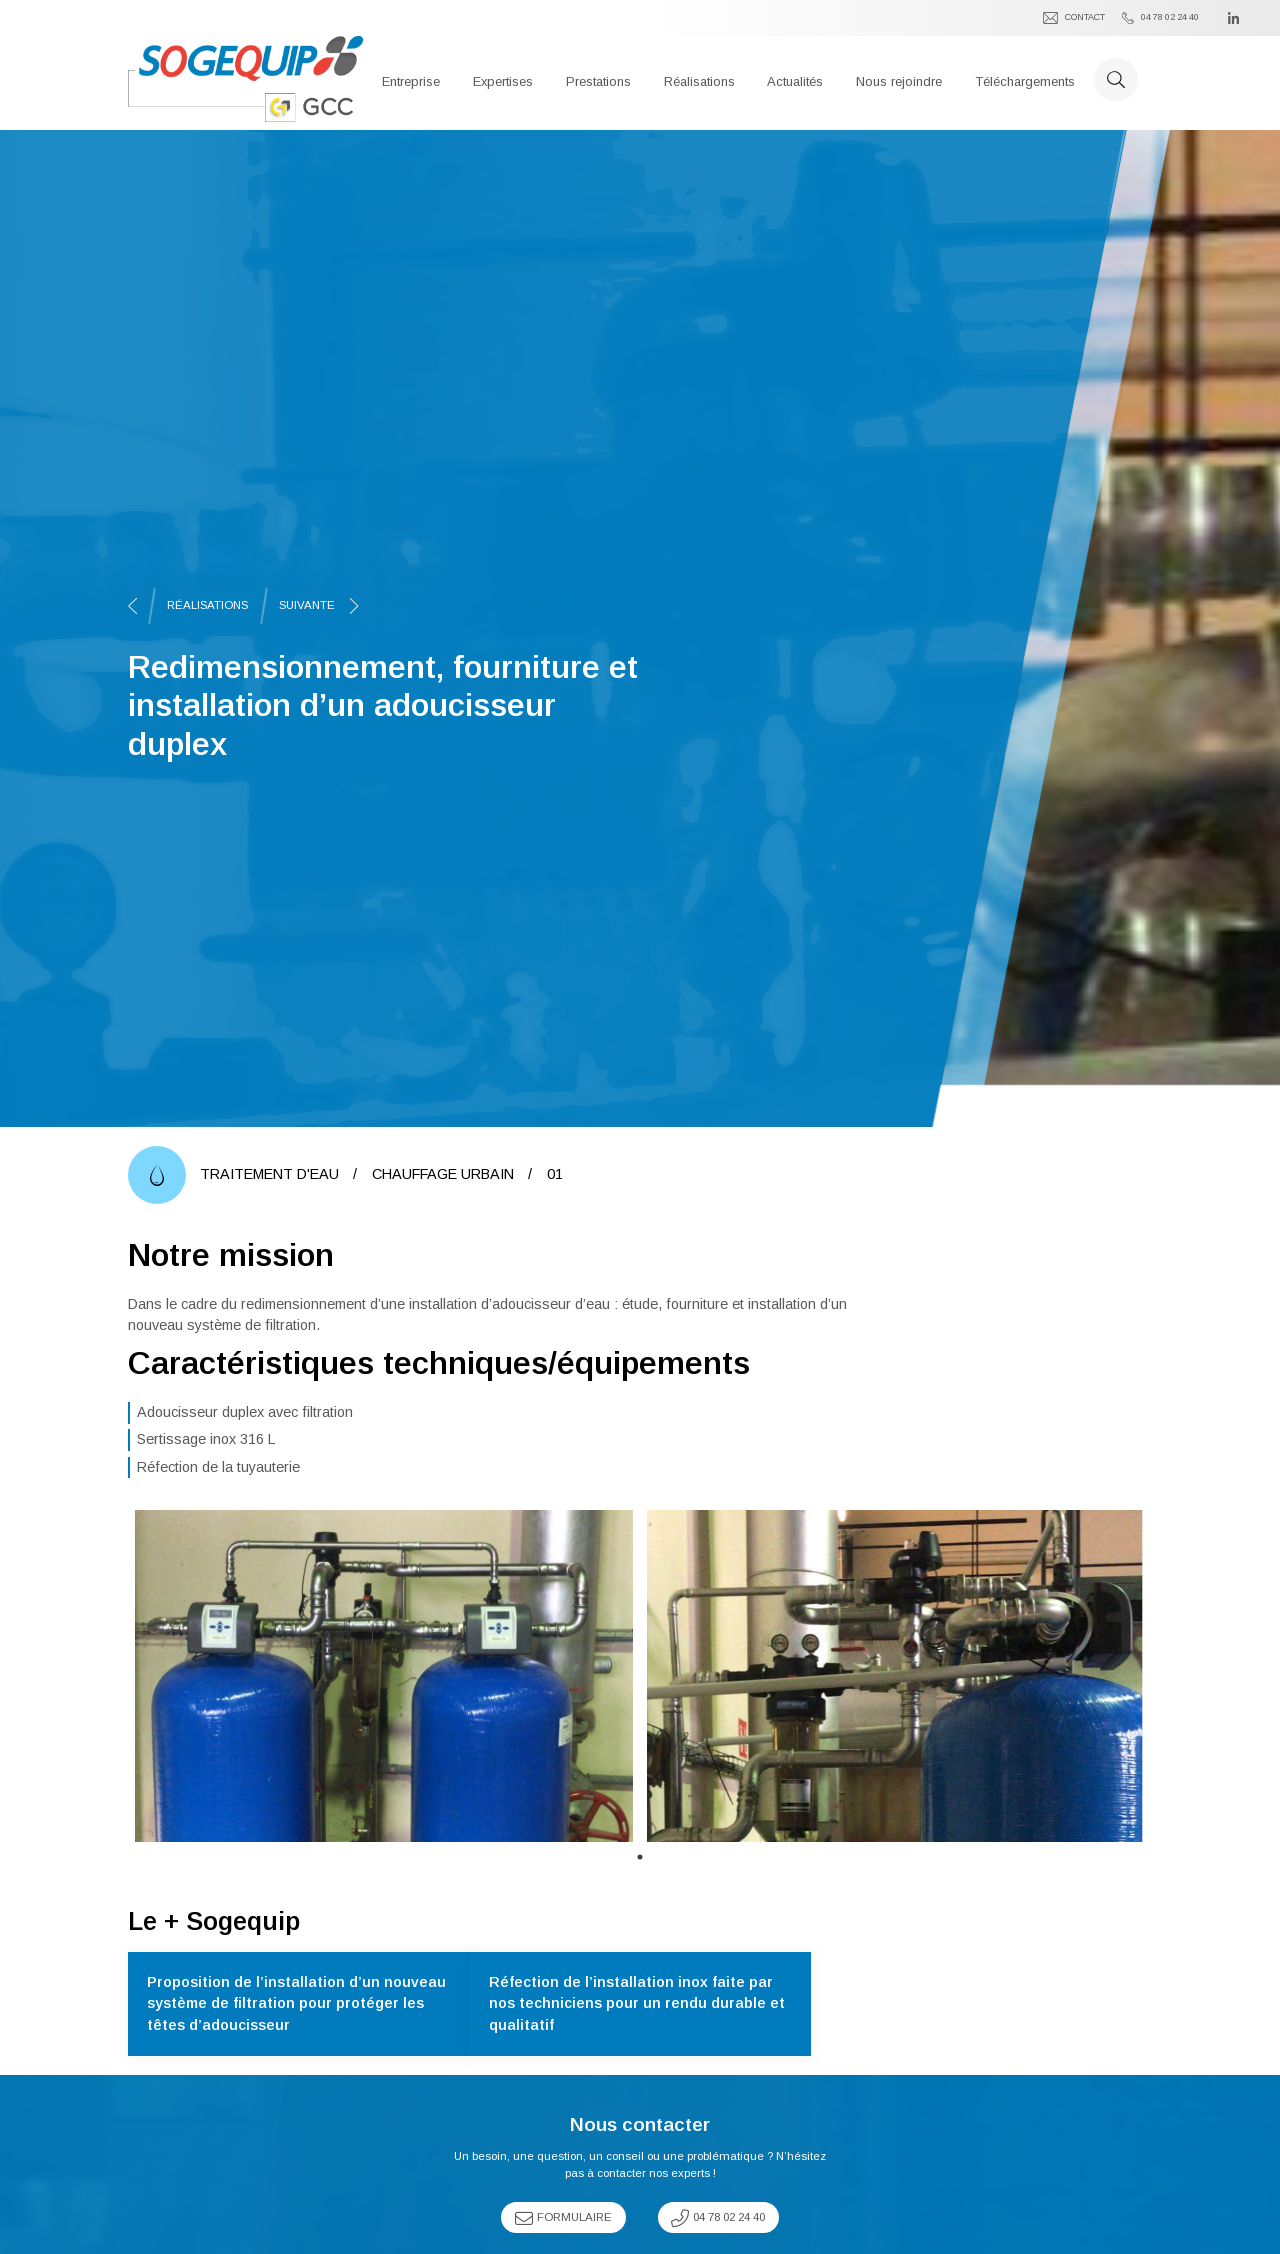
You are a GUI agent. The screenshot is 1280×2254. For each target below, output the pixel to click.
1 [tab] (640, 1857)
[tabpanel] (384, 1676)
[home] (245, 79)
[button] (411, 79)
